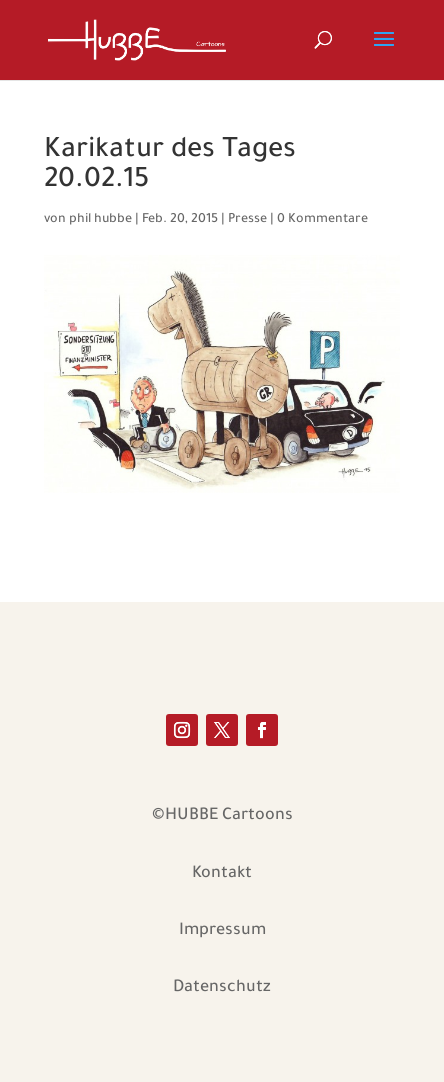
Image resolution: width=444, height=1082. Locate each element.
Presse (247, 220)
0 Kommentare (322, 220)
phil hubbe (100, 220)
